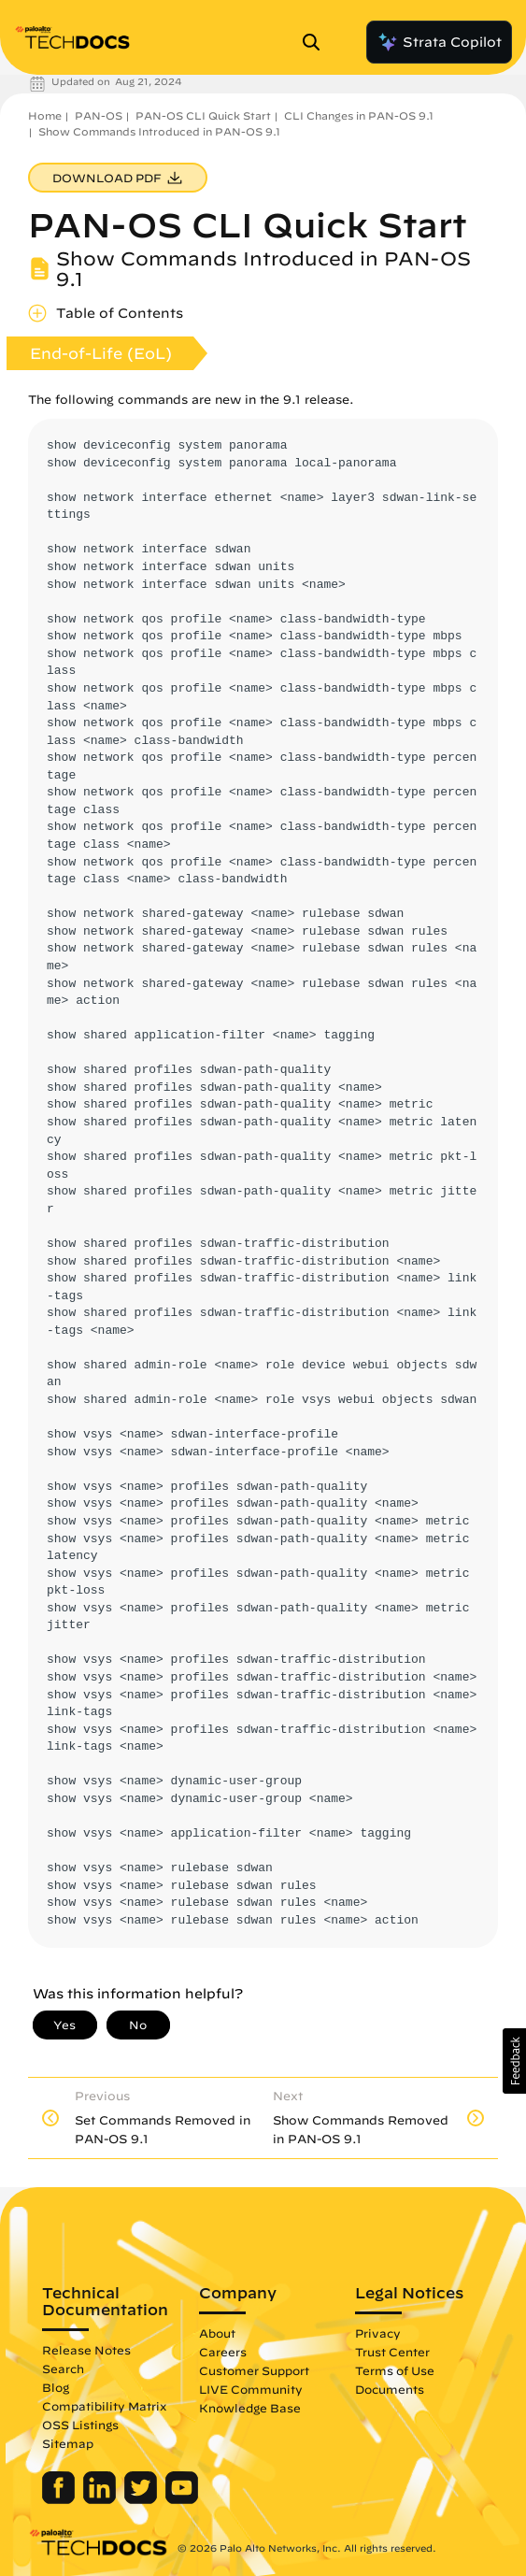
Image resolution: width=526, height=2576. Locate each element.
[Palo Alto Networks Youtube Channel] (181, 2499)
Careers (223, 2351)
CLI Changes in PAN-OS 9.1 (359, 115)
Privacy (378, 2333)
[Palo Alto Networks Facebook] (60, 2499)
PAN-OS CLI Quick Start (203, 115)
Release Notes (86, 2349)
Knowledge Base (250, 2407)
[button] (514, 2061)
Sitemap (67, 2443)
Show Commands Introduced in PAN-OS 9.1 (159, 131)
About (217, 2333)
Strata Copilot (439, 42)
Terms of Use (394, 2370)
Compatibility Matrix (104, 2405)
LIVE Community (251, 2389)
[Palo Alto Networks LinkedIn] (101, 2499)
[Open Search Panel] (317, 42)
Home (45, 115)
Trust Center (392, 2351)
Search (63, 2368)
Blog (55, 2387)
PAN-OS (98, 115)
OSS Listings (80, 2424)
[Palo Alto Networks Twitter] (142, 2499)
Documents (389, 2389)
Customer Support (254, 2370)
